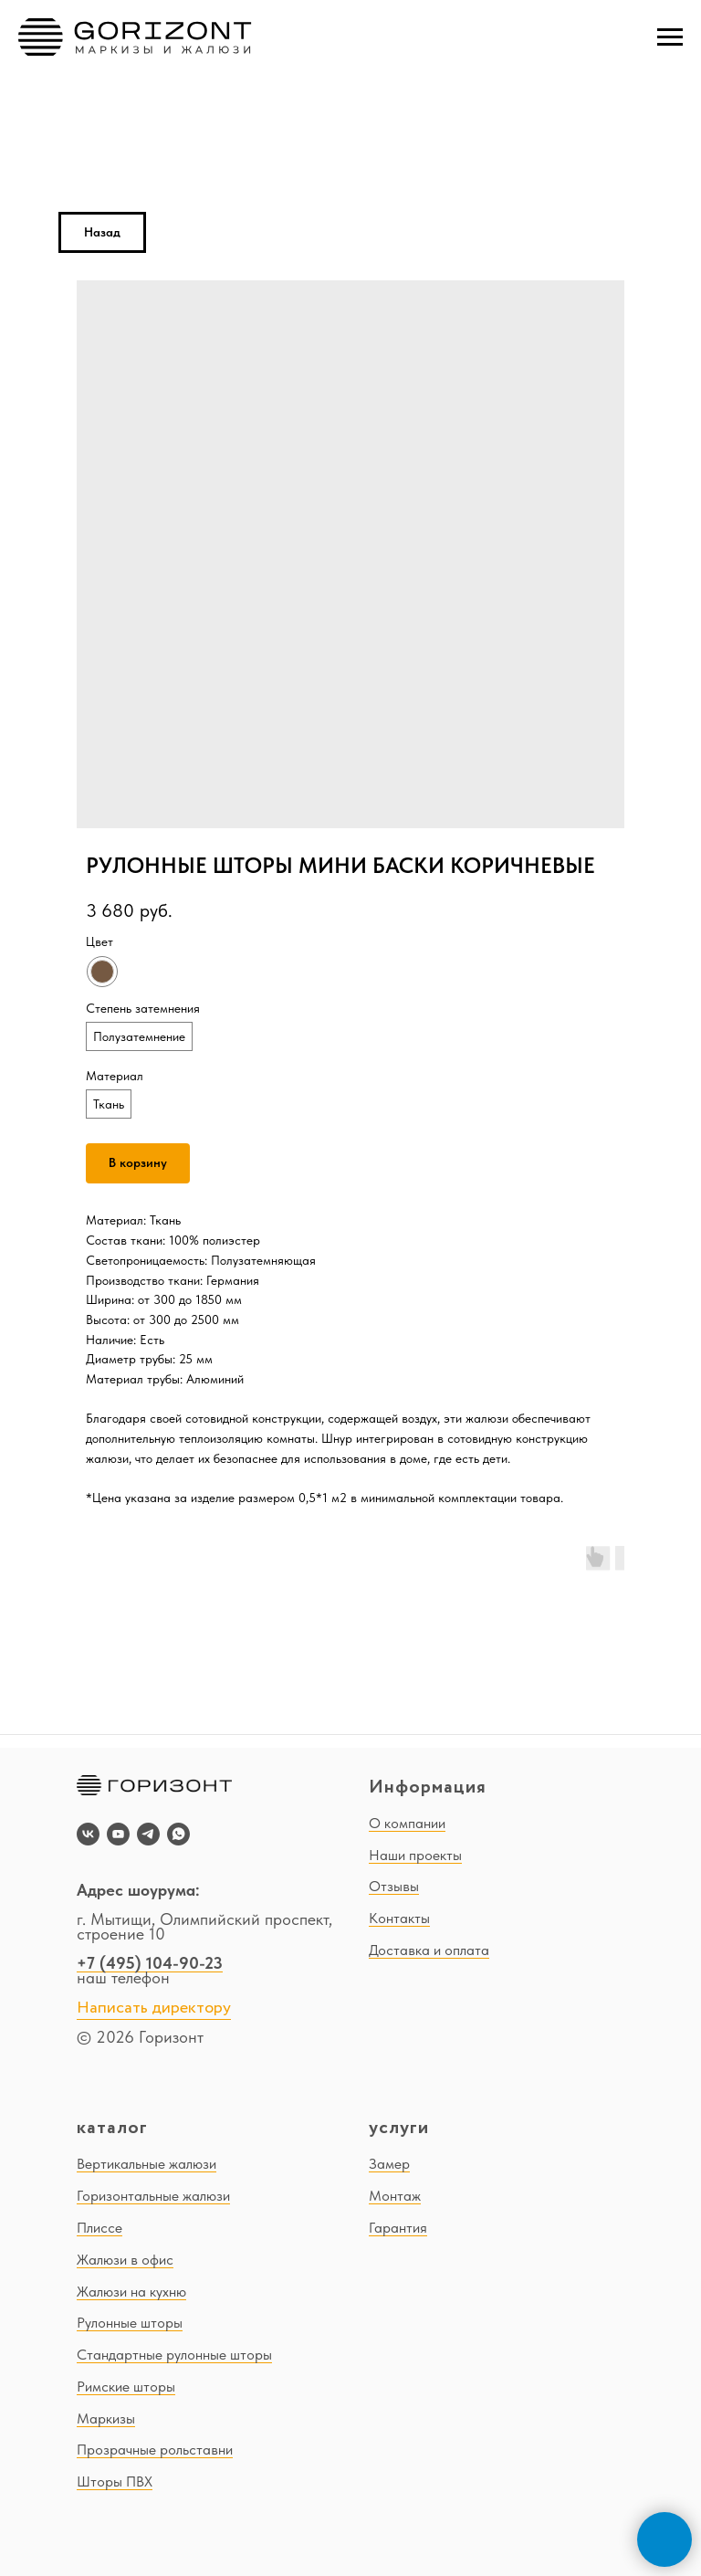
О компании (407, 1823)
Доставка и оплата (429, 1950)
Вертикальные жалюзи (146, 2163)
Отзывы (394, 1886)
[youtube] (118, 1834)
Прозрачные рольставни (155, 2449)
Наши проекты (415, 1855)
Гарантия (398, 2227)
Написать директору (154, 2008)
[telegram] (148, 1834)
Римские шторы (126, 2386)
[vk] (88, 1834)
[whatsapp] (178, 1834)
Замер (389, 2163)
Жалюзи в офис (125, 2259)
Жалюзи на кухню (131, 2291)
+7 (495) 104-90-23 (150, 1962)
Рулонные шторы (130, 2322)
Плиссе (99, 2227)
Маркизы (106, 2418)
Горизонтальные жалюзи (153, 2195)
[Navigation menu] (670, 37)
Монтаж (395, 2195)
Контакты (399, 1918)
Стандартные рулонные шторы (174, 2354)
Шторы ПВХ (114, 2481)
